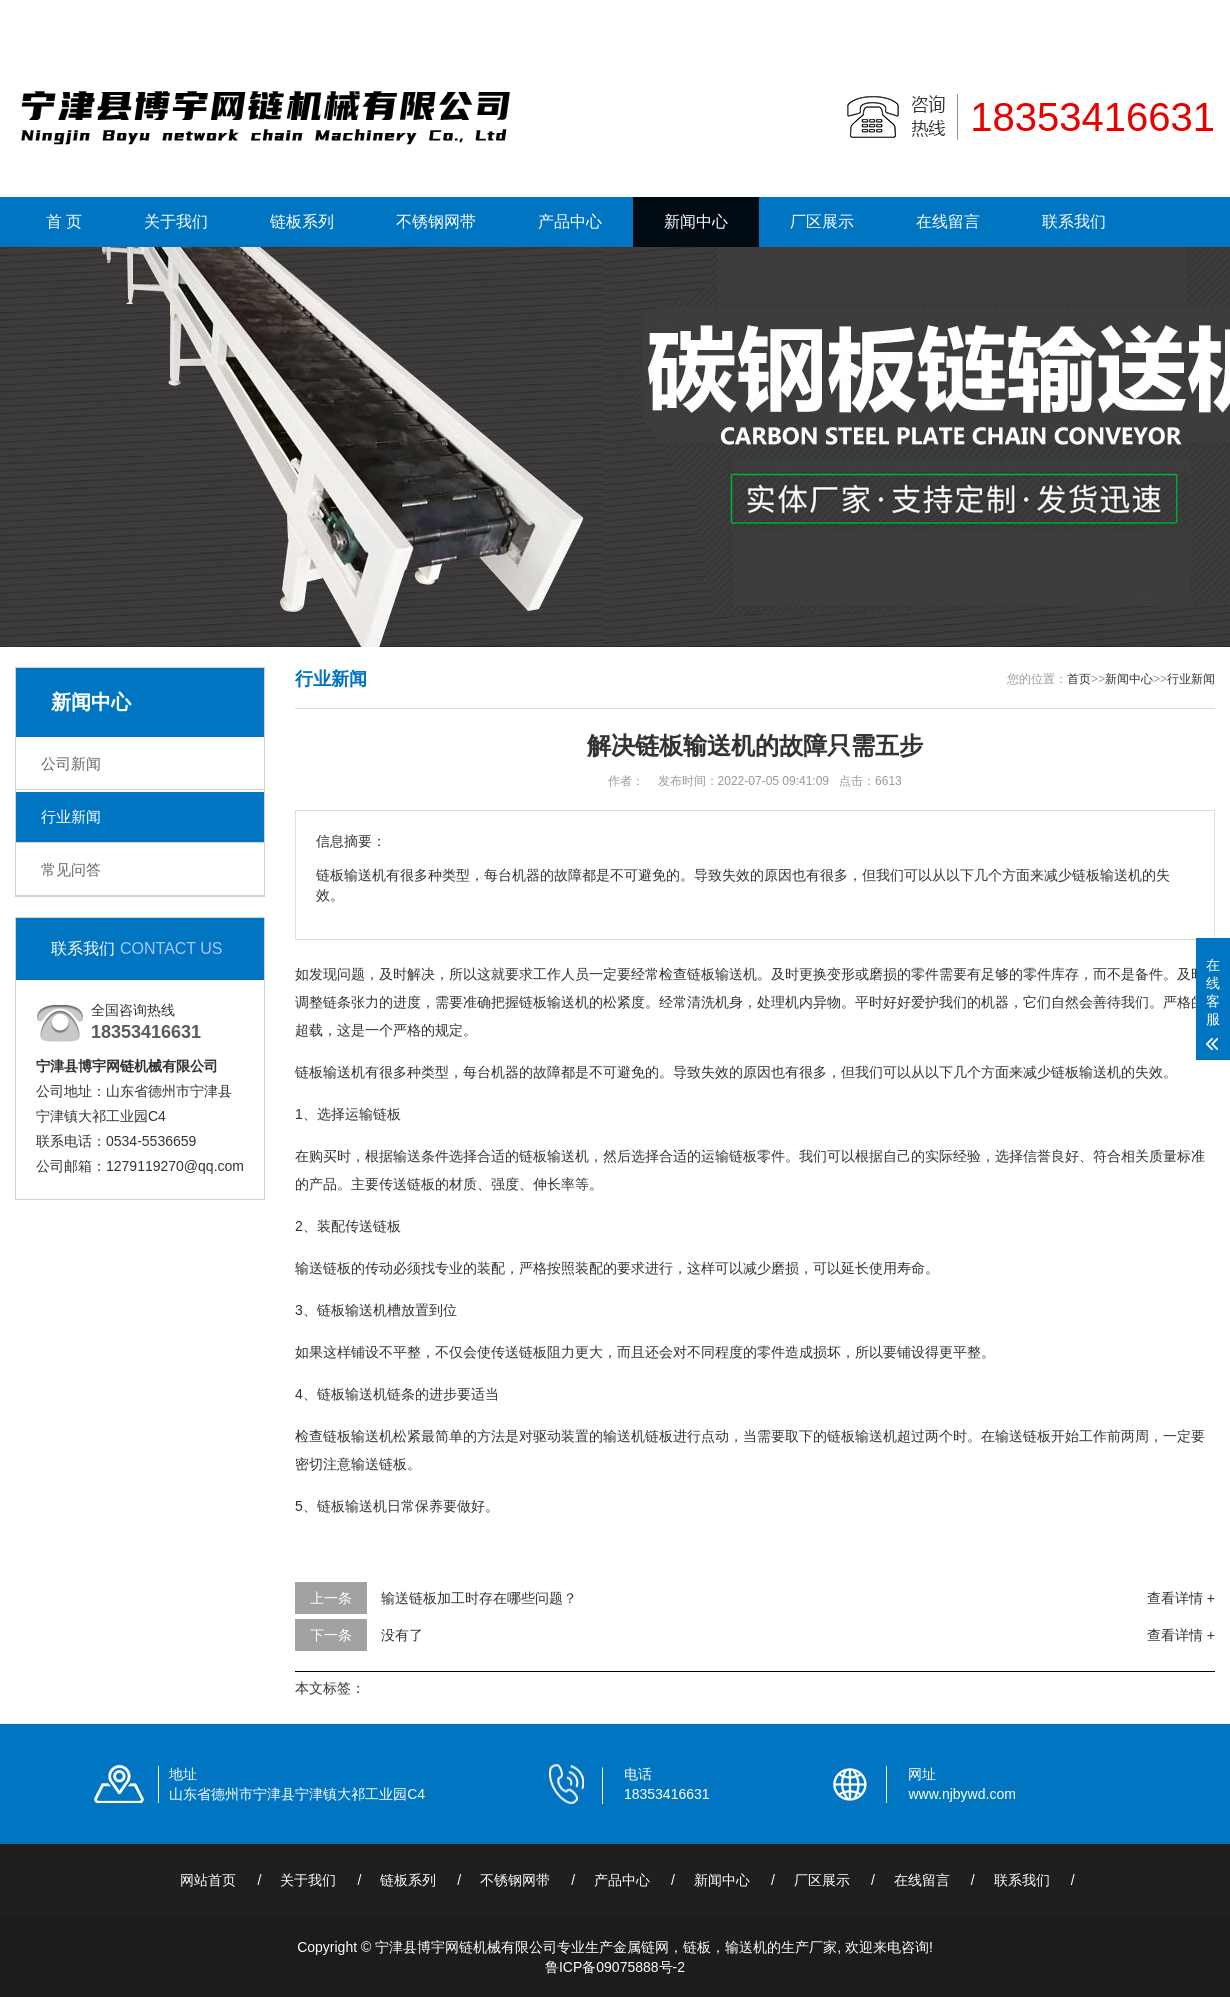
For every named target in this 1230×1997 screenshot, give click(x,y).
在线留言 (948, 221)
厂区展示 (822, 221)
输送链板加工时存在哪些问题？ (479, 1598)
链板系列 (302, 221)
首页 (1079, 679)
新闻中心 (696, 221)
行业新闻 (71, 816)
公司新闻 (71, 763)
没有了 (402, 1635)
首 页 (64, 221)
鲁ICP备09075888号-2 (615, 1967)
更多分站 (1187, 17)
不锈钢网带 (436, 221)
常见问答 (71, 869)
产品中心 (570, 221)
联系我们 (1110, 17)
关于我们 (176, 221)
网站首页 (208, 1880)
